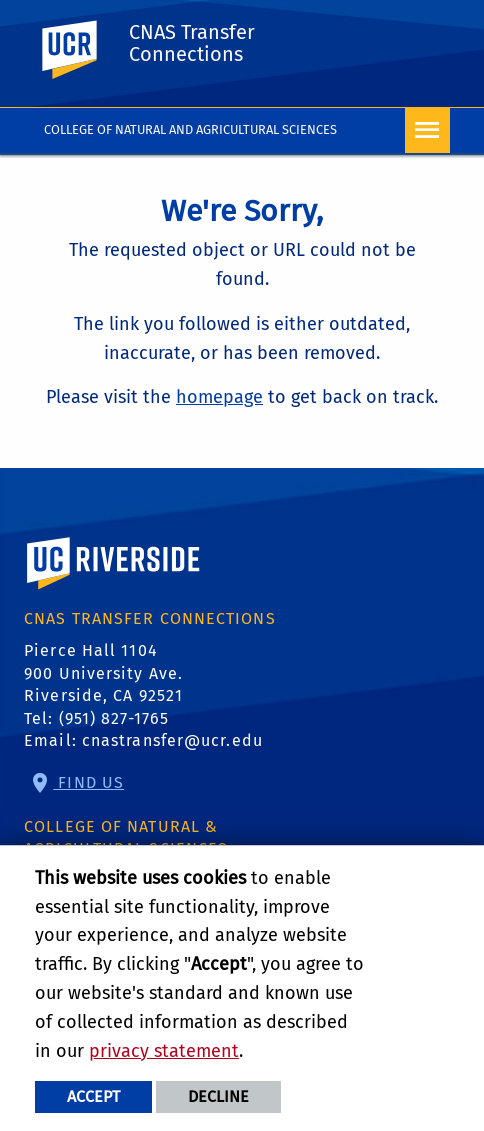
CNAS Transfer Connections (192, 43)
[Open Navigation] (427, 130)
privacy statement (164, 1051)
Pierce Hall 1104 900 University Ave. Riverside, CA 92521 (103, 673)
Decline (218, 1096)
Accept (93, 1096)
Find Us (88, 782)
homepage (219, 397)
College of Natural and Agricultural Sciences (190, 129)
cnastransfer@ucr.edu (172, 740)
